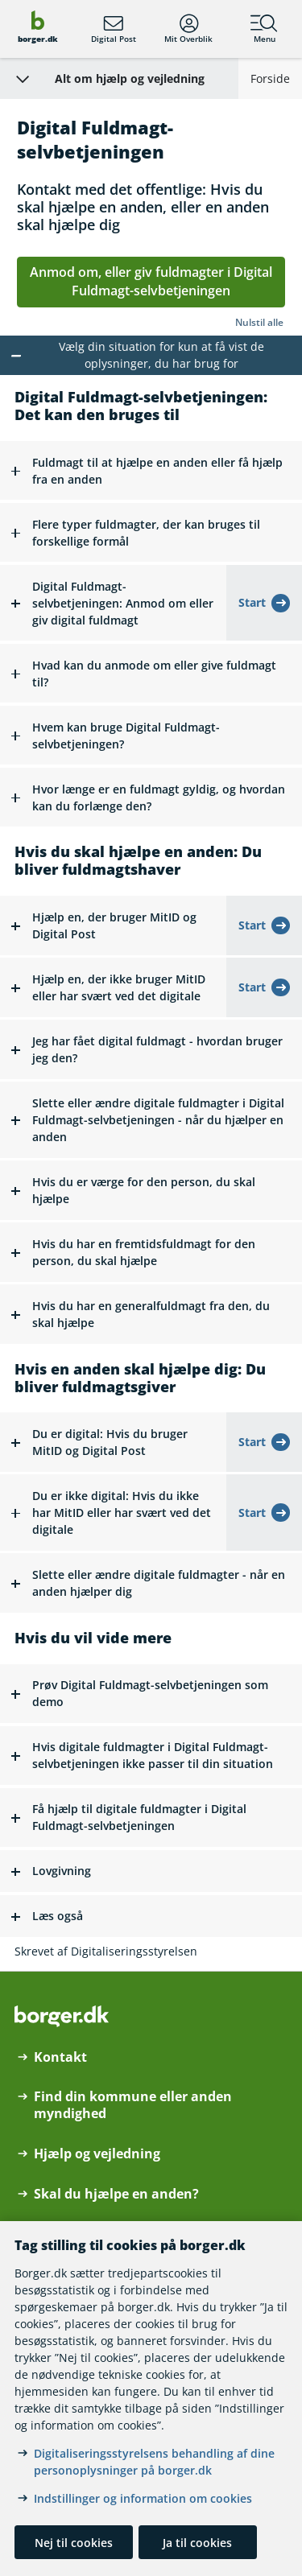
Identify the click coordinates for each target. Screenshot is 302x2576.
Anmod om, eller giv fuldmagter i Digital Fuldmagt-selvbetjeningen (151, 281)
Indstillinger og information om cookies (143, 2498)
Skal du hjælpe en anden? (116, 2194)
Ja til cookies (197, 2542)
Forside (270, 78)
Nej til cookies (74, 2542)
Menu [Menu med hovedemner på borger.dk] (264, 29)
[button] (151, 471)
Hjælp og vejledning (97, 2153)
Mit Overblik (188, 29)
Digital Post (113, 29)
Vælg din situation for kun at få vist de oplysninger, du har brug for (161, 355)
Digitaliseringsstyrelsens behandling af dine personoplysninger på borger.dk (154, 2462)
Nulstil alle (259, 322)
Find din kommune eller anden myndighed (133, 2105)
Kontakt (60, 2057)
